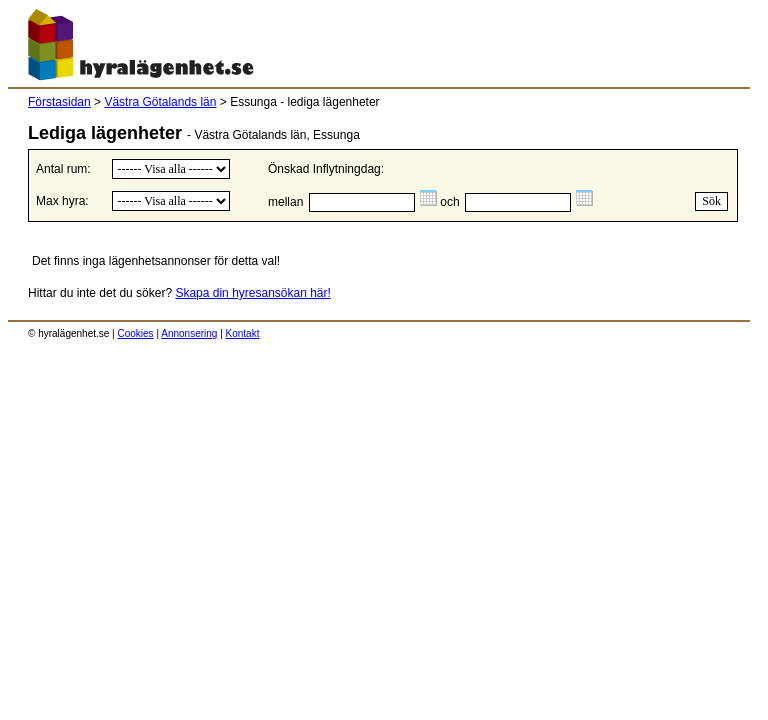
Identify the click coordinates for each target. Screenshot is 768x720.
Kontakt (243, 333)
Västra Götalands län (160, 102)
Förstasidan (59, 102)
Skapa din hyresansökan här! (252, 293)
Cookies (135, 333)
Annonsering (189, 333)
